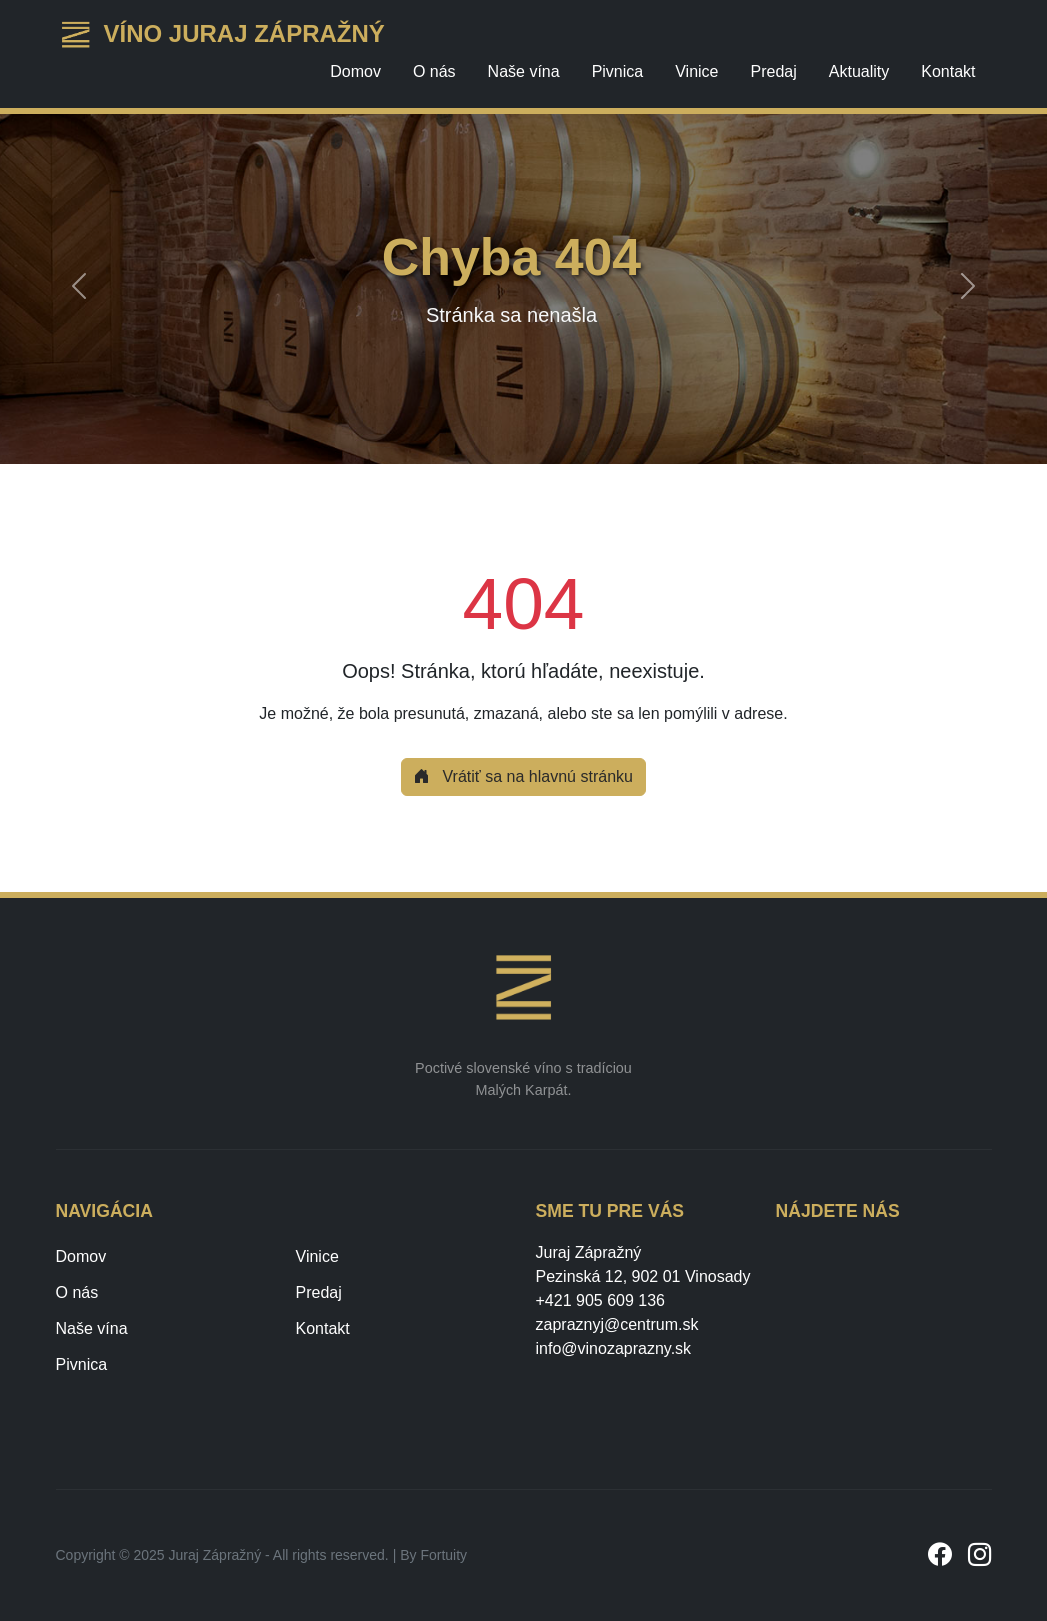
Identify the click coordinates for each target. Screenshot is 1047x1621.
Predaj (774, 71)
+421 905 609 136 (600, 1300)
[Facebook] (940, 1555)
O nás (434, 71)
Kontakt (948, 71)
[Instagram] (980, 1555)
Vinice (696, 71)
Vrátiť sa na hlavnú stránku (523, 776)
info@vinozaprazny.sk (614, 1348)
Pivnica (618, 71)
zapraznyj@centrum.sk (617, 1324)
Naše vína (524, 71)
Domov (355, 71)
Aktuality (859, 71)
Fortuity (443, 1555)
